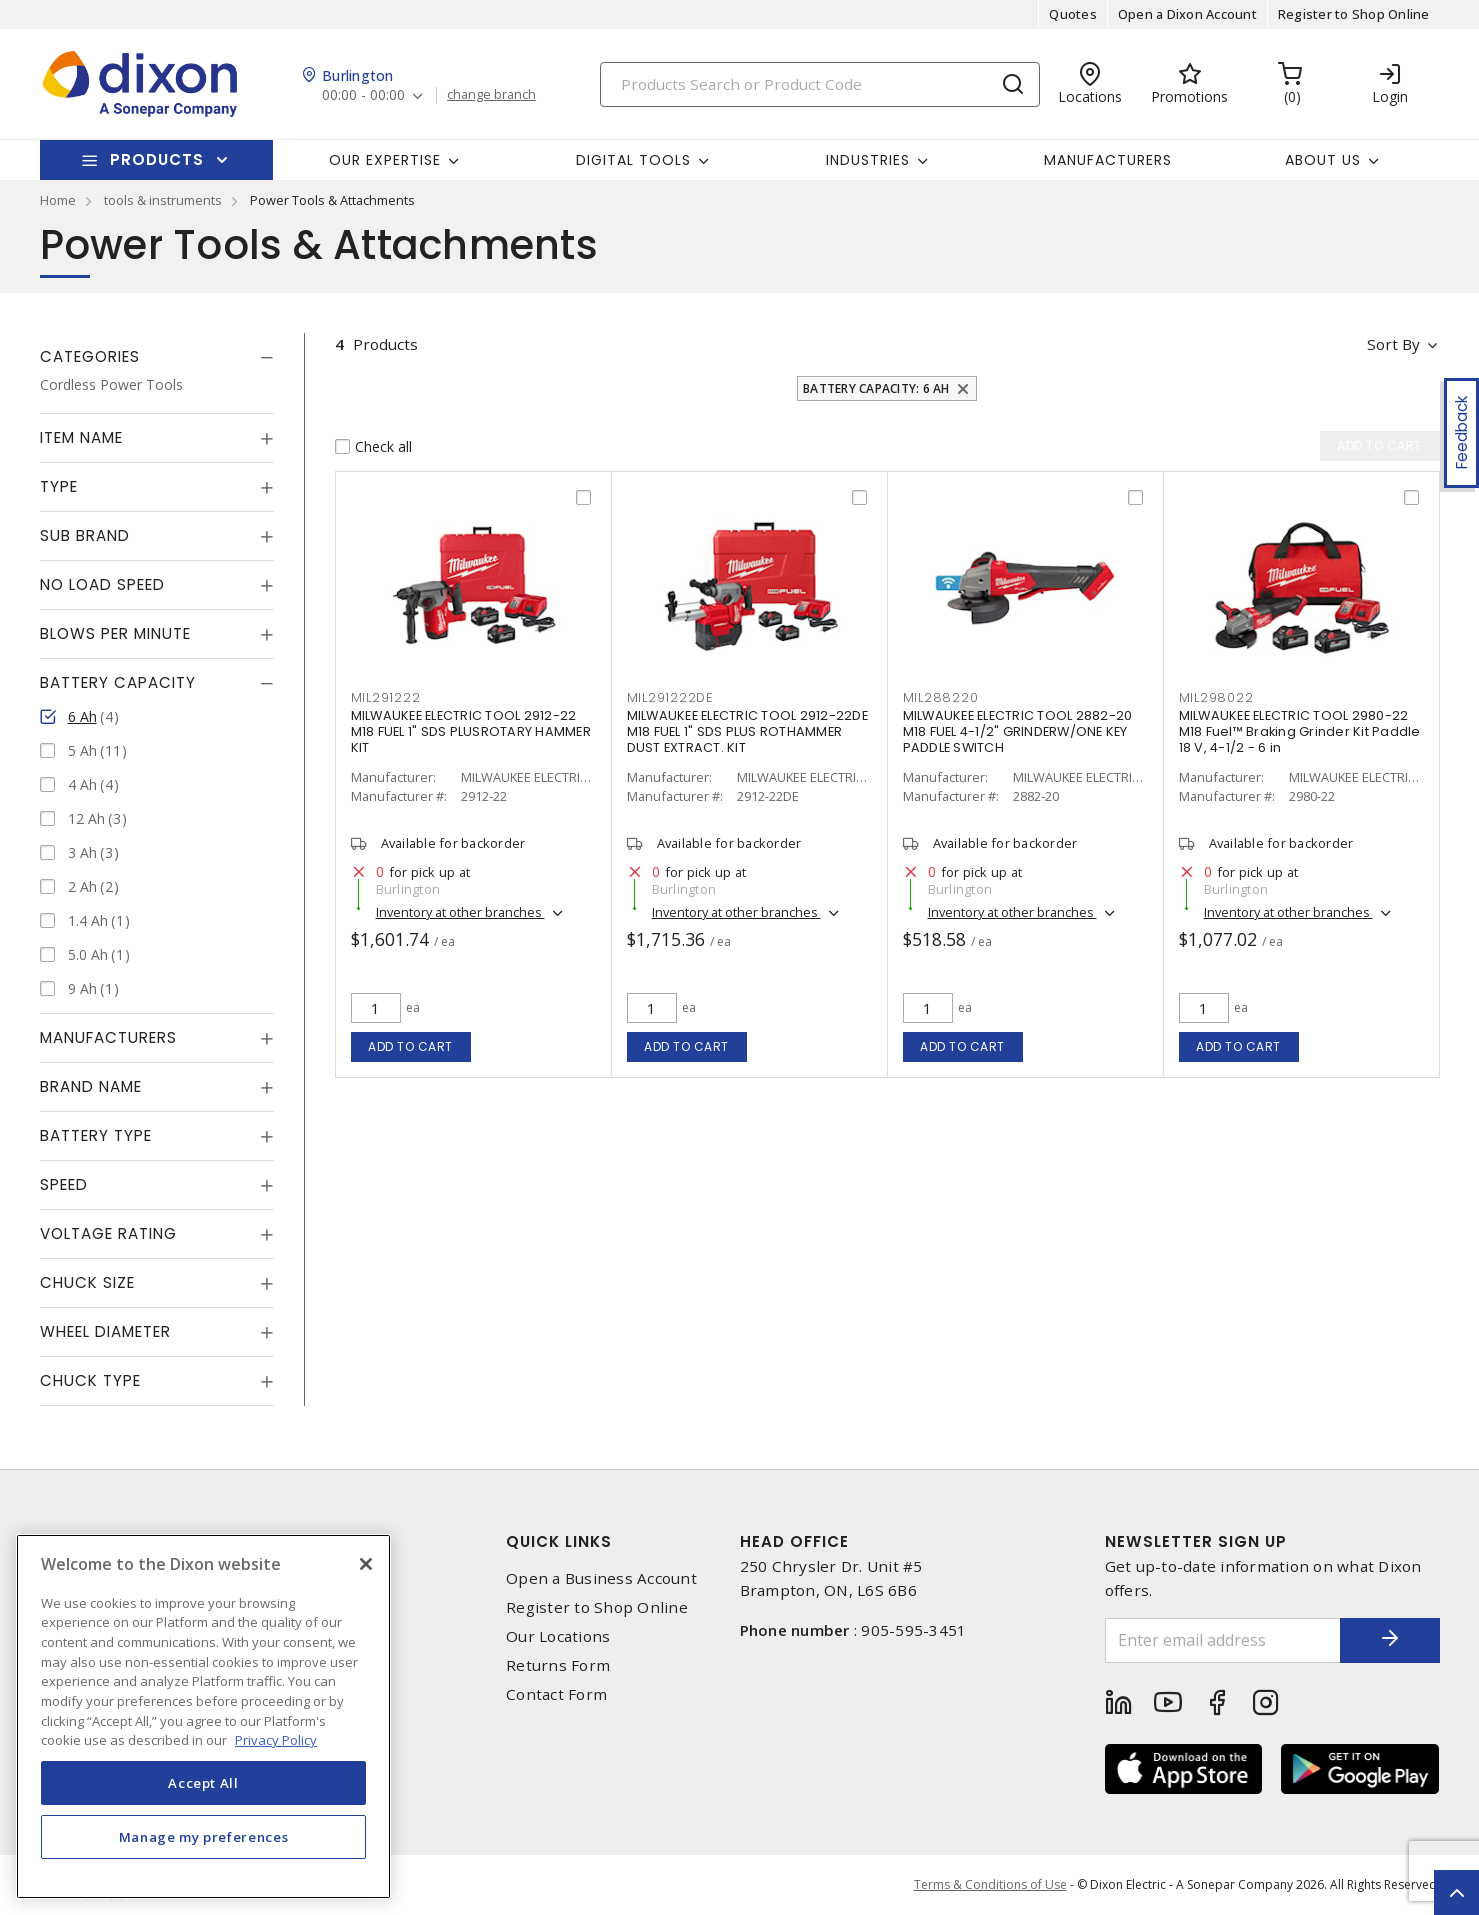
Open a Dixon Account (1187, 14)
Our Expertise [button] (385, 160)
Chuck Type (90, 1380)
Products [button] (157, 159)
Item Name (81, 437)
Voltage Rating (108, 1233)
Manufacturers (1108, 160)
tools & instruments (163, 200)
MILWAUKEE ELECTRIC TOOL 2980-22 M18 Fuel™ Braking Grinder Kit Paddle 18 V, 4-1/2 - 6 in (1300, 731)
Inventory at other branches (460, 912)
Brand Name (91, 1086)
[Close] (366, 1564)
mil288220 (941, 697)
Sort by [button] (1393, 344)
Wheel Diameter (105, 1331)
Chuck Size (87, 1282)
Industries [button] (868, 160)
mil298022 (1216, 697)
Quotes (1073, 14)
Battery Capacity (118, 682)
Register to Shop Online (1354, 14)
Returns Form (558, 1665)
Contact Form (556, 1694)
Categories (90, 356)
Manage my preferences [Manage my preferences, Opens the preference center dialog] (204, 1837)
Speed (64, 1184)
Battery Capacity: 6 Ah (876, 388)
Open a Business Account (601, 1578)
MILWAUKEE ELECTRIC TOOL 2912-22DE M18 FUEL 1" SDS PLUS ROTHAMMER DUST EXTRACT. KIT (747, 731)
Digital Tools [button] (633, 160)
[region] (203, 1716)
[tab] (157, 357)
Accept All (203, 1783)
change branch (491, 95)
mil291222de (670, 697)
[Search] (820, 84)
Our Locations (558, 1636)
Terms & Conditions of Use (990, 1884)
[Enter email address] (1223, 1640)
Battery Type (96, 1135)
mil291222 (386, 697)
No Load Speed (102, 584)
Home (58, 200)
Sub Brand (85, 535)
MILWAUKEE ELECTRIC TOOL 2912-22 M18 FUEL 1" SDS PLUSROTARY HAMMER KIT (471, 731)
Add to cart (410, 1046)
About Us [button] (1323, 160)
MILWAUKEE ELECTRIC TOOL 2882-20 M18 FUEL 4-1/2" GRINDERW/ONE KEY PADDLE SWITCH (1018, 731)
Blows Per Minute (115, 633)
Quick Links (559, 1541)
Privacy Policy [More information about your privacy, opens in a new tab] (276, 1740)
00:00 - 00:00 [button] (363, 95)
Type (59, 486)
